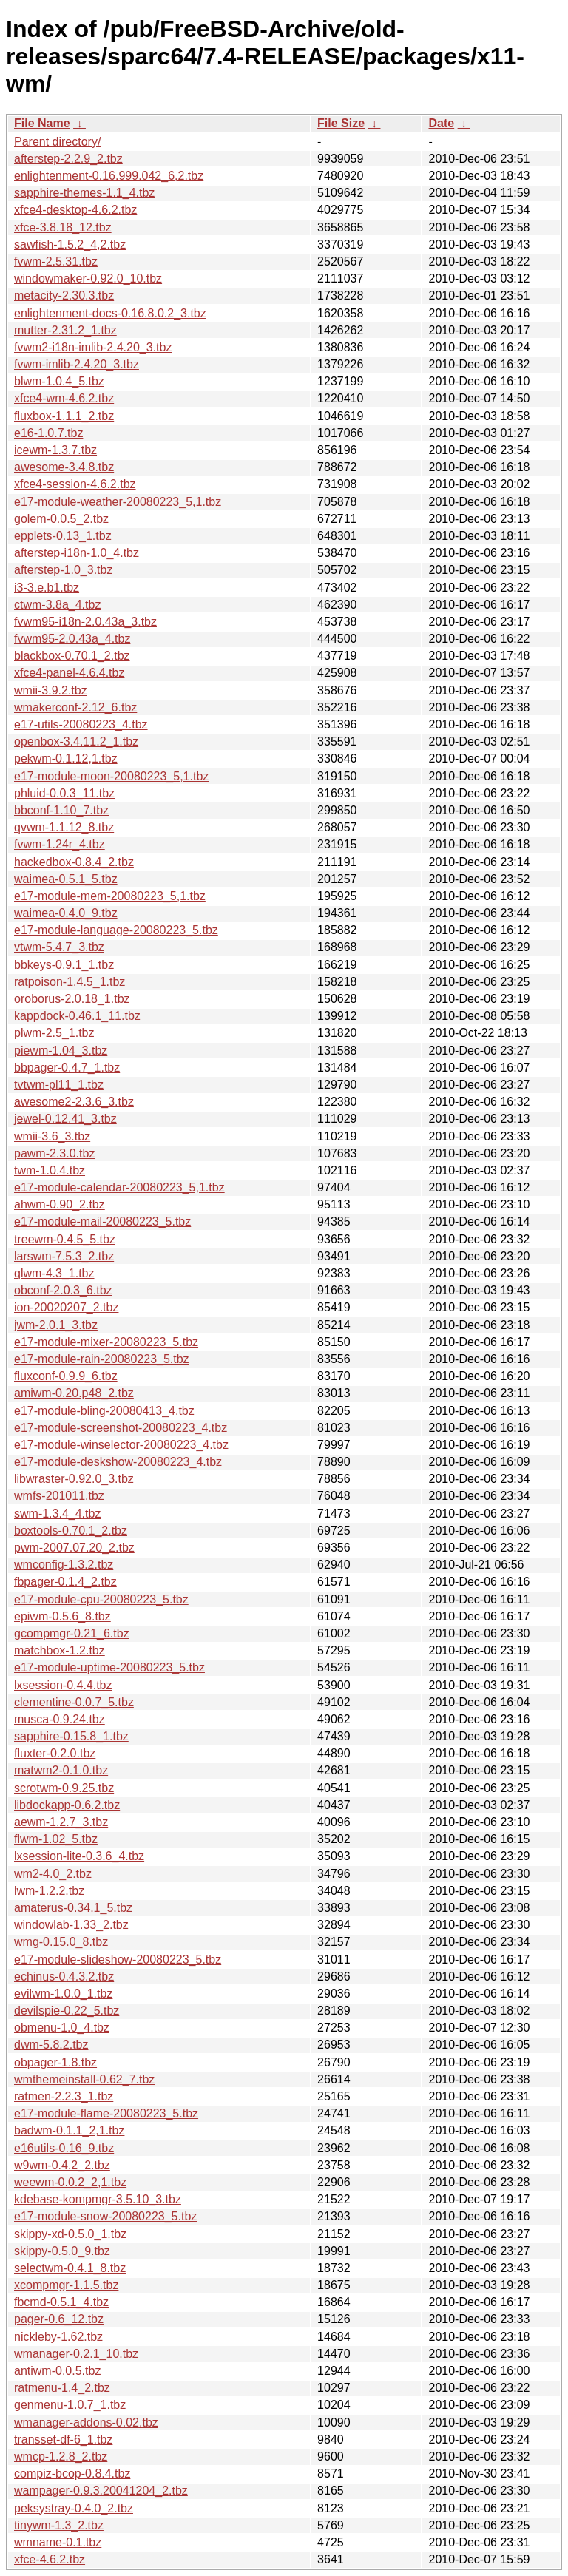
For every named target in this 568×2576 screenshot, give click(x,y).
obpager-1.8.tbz (55, 2062)
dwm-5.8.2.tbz (51, 2044)
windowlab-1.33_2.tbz (71, 1925)
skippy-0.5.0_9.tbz (62, 2251)
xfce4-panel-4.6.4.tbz (69, 672)
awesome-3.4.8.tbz (64, 467)
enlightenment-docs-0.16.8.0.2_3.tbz (110, 313)
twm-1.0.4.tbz (49, 1170)
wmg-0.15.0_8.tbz (61, 1942)
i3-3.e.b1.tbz (46, 587)
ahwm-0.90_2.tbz (59, 1204)
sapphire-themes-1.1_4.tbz (84, 192)
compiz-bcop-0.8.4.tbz (72, 2473)
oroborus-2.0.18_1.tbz (72, 999)
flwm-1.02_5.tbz (56, 1839)
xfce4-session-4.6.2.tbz (75, 484)
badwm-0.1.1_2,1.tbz (69, 2130)
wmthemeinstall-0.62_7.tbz (84, 2079)
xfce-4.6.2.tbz (49, 2559)
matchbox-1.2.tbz (59, 1650)
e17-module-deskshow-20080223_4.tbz (118, 1462)
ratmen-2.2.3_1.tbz (63, 2096)
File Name (42, 123)
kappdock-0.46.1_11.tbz (77, 1016)
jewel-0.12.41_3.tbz (65, 1118)
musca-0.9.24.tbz (59, 1719)
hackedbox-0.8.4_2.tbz (74, 862)
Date (441, 123)
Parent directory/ (57, 141)
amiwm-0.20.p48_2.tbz (74, 1393)
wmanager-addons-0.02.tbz (86, 2422)
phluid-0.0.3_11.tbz (64, 793)
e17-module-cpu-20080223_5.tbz (101, 1599)
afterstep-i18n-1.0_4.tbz (76, 553)
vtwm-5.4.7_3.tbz (59, 947)
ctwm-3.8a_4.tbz (57, 604)
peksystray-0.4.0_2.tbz (73, 2508)
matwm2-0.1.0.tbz (61, 1770)
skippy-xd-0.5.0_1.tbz (70, 2234)
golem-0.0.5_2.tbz (61, 519)
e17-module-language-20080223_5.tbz (116, 930)
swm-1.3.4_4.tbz (57, 1513)
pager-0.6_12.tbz (59, 2319)
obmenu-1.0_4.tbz (61, 2027)
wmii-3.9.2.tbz (50, 690)
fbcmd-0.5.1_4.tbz (61, 2302)
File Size (341, 123)
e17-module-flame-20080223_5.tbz (106, 2113)
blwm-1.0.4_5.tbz (59, 381)
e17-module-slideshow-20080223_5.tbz (117, 1959)
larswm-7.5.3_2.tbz (64, 1256)
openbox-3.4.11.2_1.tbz (76, 741)
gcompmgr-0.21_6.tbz (71, 1633)
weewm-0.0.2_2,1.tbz (70, 2182)
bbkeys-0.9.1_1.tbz (64, 965)
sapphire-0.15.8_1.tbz (71, 1736)
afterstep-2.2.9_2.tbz (68, 158)
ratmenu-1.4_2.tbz (62, 2387)
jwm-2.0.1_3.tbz (56, 1325)
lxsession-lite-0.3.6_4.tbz (79, 1856)
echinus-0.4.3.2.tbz (64, 1976)
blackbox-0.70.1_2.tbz (72, 655)
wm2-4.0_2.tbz (53, 1873)
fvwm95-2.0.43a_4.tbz (72, 638)
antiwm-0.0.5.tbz (57, 2370)
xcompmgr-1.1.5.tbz (66, 2285)
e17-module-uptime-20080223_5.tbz (109, 1667)
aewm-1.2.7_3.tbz (61, 1822)
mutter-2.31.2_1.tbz (65, 330)
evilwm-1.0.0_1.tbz (63, 1993)
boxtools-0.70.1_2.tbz (70, 1530)
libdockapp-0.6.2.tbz (67, 1805)
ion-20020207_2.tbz (66, 1307)
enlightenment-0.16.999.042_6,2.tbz (108, 175)
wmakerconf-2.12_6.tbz (75, 707)
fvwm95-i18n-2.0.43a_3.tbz (85, 621)
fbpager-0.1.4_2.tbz (65, 1581)
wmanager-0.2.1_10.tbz (76, 2353)
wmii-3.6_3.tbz (52, 1136)
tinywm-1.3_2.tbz (59, 2525)
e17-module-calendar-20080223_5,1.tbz (119, 1187)
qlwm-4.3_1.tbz (54, 1273)
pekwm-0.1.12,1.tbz (66, 758)
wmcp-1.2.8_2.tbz (60, 2456)
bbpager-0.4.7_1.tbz (67, 1067)
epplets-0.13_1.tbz (63, 536)
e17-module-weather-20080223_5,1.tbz (117, 502)
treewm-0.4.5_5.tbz (64, 1239)
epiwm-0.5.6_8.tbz (62, 1616)
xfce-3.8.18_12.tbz (63, 227)
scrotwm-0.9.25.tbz (64, 1788)
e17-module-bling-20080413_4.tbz (104, 1410)
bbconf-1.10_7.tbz (61, 810)
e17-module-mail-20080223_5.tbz (102, 1221)
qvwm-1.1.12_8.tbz (64, 827)
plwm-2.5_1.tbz (54, 1033)
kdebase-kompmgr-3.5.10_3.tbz (97, 2199)
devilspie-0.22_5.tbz (66, 2010)
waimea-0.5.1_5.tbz (66, 879)
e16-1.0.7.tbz (48, 433)
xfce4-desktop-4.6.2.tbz (75, 209)
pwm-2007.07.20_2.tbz (74, 1547)
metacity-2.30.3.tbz (64, 295)
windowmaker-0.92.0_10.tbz (88, 278)
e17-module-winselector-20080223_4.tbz (121, 1445)
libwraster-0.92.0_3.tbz (74, 1479)
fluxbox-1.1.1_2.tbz (64, 416)
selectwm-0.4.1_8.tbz (70, 2268)
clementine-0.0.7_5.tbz (74, 1702)
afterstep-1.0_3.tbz (63, 570)
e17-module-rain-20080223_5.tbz (101, 1359)
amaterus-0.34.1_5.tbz (73, 1907)
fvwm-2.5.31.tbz (56, 261)
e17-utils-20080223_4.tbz (81, 724)
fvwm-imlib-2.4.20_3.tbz (76, 364)
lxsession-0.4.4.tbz (63, 1685)
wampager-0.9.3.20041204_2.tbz (101, 2490)
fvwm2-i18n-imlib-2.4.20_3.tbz (93, 347)
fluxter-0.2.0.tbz (54, 1753)
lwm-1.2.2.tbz (49, 1890)
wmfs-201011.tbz (59, 1496)
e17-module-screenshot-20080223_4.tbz (120, 1427)
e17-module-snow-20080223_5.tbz (105, 2216)
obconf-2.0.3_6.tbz (63, 1290)
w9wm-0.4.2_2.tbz (62, 2165)
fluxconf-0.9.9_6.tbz (66, 1376)
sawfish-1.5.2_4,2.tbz (70, 244)
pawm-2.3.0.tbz (54, 1153)
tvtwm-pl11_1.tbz (59, 1084)
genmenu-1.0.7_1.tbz (70, 2404)
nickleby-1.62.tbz (58, 2336)
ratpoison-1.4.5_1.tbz (69, 982)
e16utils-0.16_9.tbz (64, 2148)
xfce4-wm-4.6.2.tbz (64, 398)
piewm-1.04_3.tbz (60, 1050)
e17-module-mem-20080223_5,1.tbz (110, 896)
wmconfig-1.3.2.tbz (63, 1564)
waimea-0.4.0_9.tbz (66, 913)
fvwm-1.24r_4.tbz (59, 844)
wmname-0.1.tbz (57, 2542)
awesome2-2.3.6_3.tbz (74, 1101)
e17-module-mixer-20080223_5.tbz (106, 1342)
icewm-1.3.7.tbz (55, 450)
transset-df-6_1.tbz (63, 2439)
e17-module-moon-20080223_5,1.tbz (111, 776)
